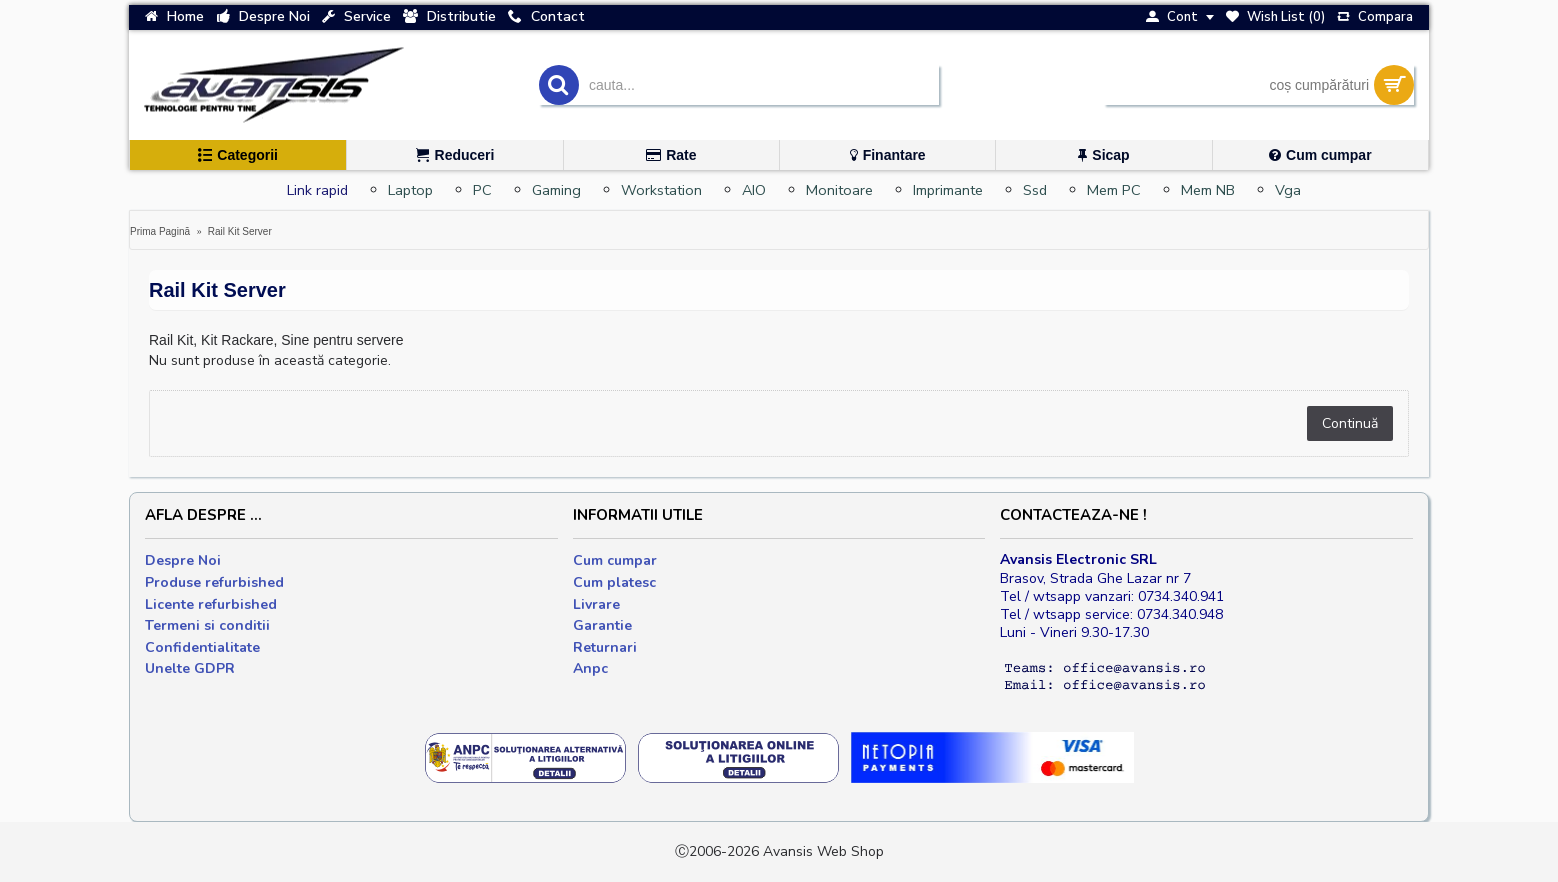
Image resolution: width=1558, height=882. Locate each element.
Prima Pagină (160, 231)
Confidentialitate (202, 647)
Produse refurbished (214, 582)
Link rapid (317, 190)
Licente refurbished (211, 604)
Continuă (1350, 423)
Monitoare (839, 190)
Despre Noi (183, 560)
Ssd (1035, 190)
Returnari (605, 647)
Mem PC (1114, 190)
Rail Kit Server (240, 231)
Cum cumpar (615, 560)
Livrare (596, 604)
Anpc (590, 668)
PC (482, 190)
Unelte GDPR (190, 668)
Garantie (602, 625)
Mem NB (1208, 190)
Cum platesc (614, 582)
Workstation (661, 190)
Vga (1288, 190)
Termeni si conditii (207, 625)
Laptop (410, 190)
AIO (754, 190)
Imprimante (948, 190)
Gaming (556, 190)
